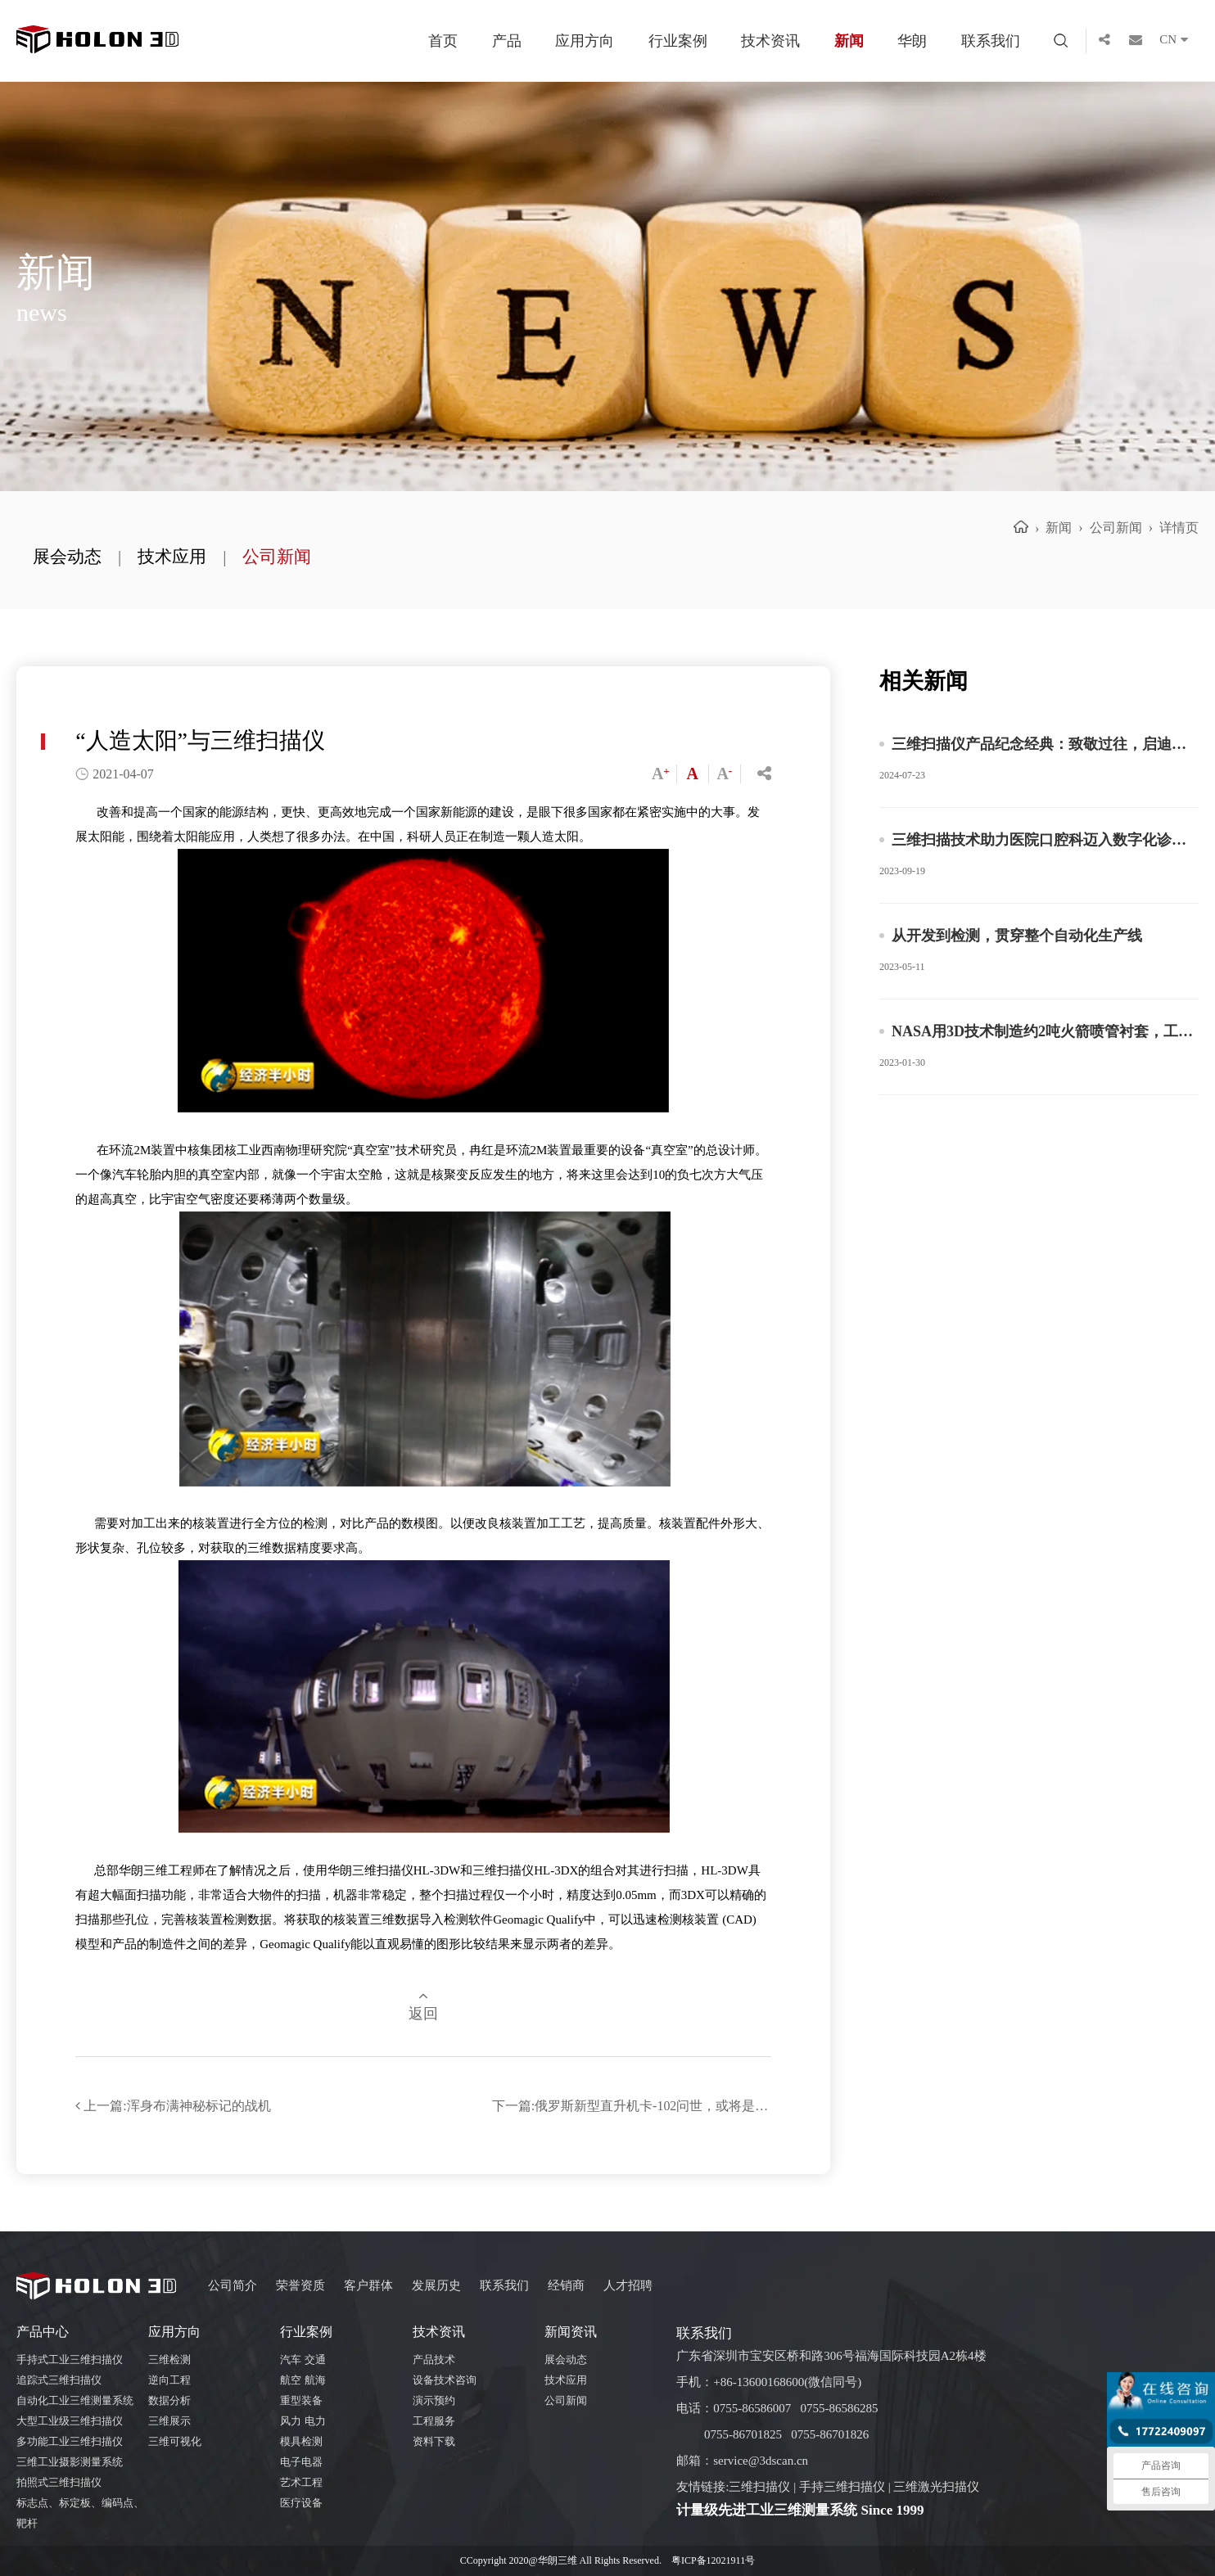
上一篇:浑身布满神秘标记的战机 (172, 2106)
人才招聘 (628, 2285)
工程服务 (434, 2421)
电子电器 (301, 2462)
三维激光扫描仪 (936, 2486)
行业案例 (677, 41)
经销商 (566, 2285)
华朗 (912, 41)
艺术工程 (301, 2482)
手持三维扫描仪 (842, 2486)
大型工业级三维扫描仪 (69, 2421)
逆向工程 (169, 2380)
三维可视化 (174, 2441)
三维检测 (169, 2359)
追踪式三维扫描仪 (59, 2380)
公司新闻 (276, 556)
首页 (443, 41)
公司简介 (232, 2285)
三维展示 (169, 2421)
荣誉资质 (300, 2285)
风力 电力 (302, 2421)
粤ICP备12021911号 (713, 2560)
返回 (423, 2005)
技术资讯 (770, 41)
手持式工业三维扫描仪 (69, 2359)
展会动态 (67, 556)
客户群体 (368, 2285)
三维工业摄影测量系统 (69, 2462)
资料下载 (434, 2441)
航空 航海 (302, 2380)
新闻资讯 (570, 2332)
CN (1179, 41)
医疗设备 (301, 2503)
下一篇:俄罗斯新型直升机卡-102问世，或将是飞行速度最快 (632, 2106)
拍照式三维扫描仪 (59, 2482)
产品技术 (434, 2359)
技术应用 (172, 556)
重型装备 (301, 2400)
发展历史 (436, 2285)
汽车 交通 (302, 2359)
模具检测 (301, 2441)
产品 (507, 41)
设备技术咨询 (445, 2380)
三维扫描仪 (759, 2486)
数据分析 (169, 2400)
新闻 (849, 41)
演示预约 (434, 2400)
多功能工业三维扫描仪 (69, 2441)
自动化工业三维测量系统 (74, 2400)
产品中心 (42, 2332)
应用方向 (584, 41)
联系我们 (990, 41)
